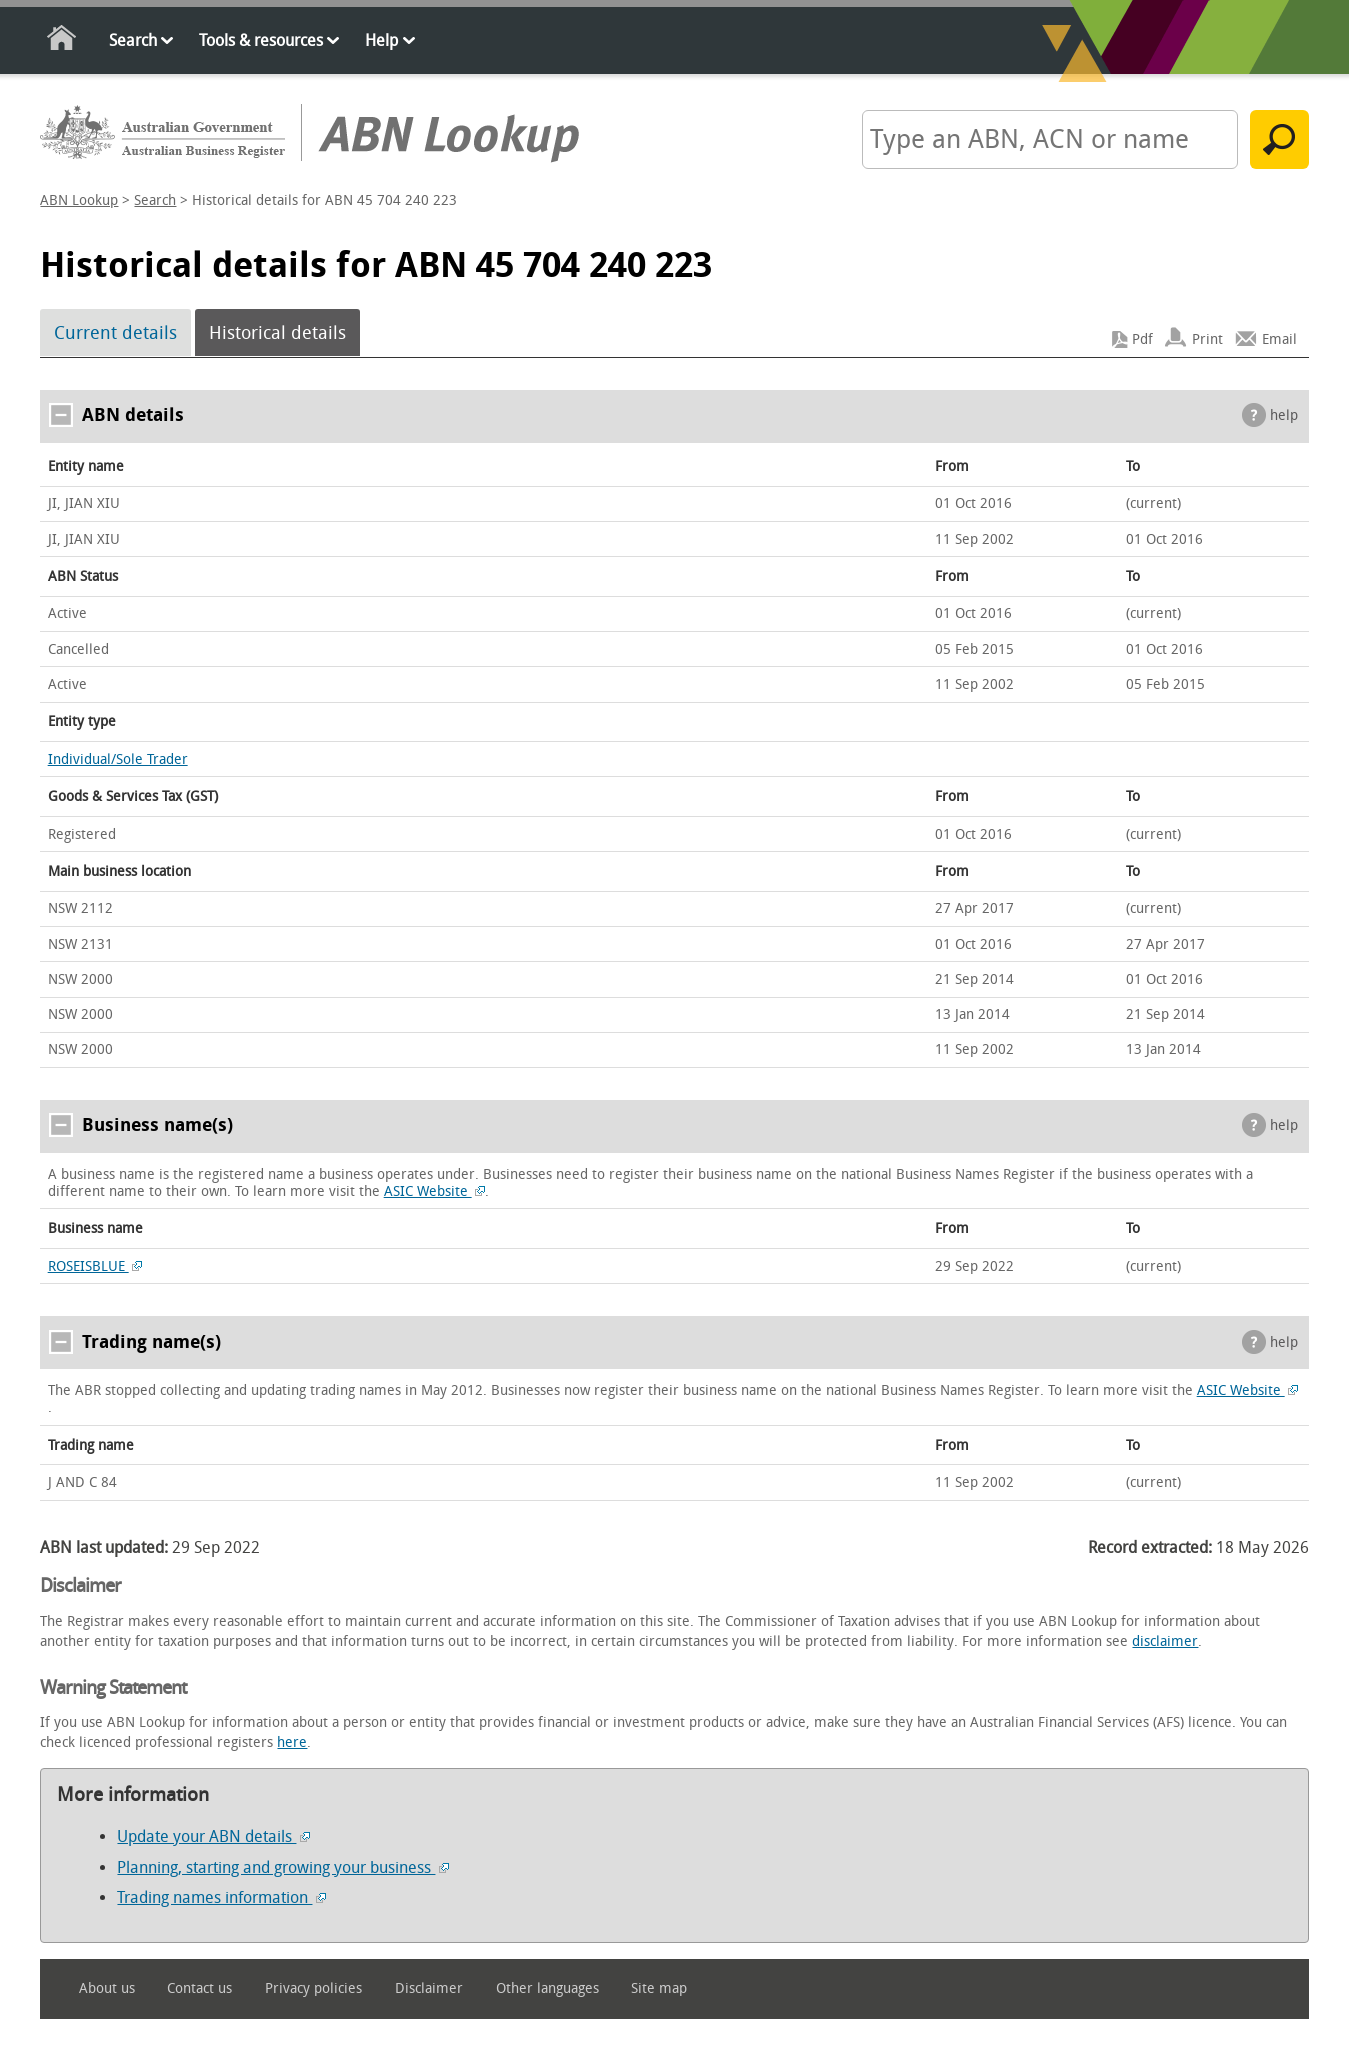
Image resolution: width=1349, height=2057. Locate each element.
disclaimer (1165, 1641)
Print (1207, 339)
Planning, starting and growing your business (283, 1867)
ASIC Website (435, 1191)
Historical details (277, 333)
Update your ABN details (213, 1836)
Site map (659, 1988)
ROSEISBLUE (95, 1266)
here (292, 1742)
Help (381, 40)
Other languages (547, 1988)
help (1284, 415)
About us (107, 1988)
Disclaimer (429, 1988)
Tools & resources (261, 40)
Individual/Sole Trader (118, 759)
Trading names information (221, 1897)
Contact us (199, 1988)
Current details (115, 333)
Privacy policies (313, 1988)
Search (133, 40)
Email (1279, 339)
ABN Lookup (79, 200)
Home (62, 41)
